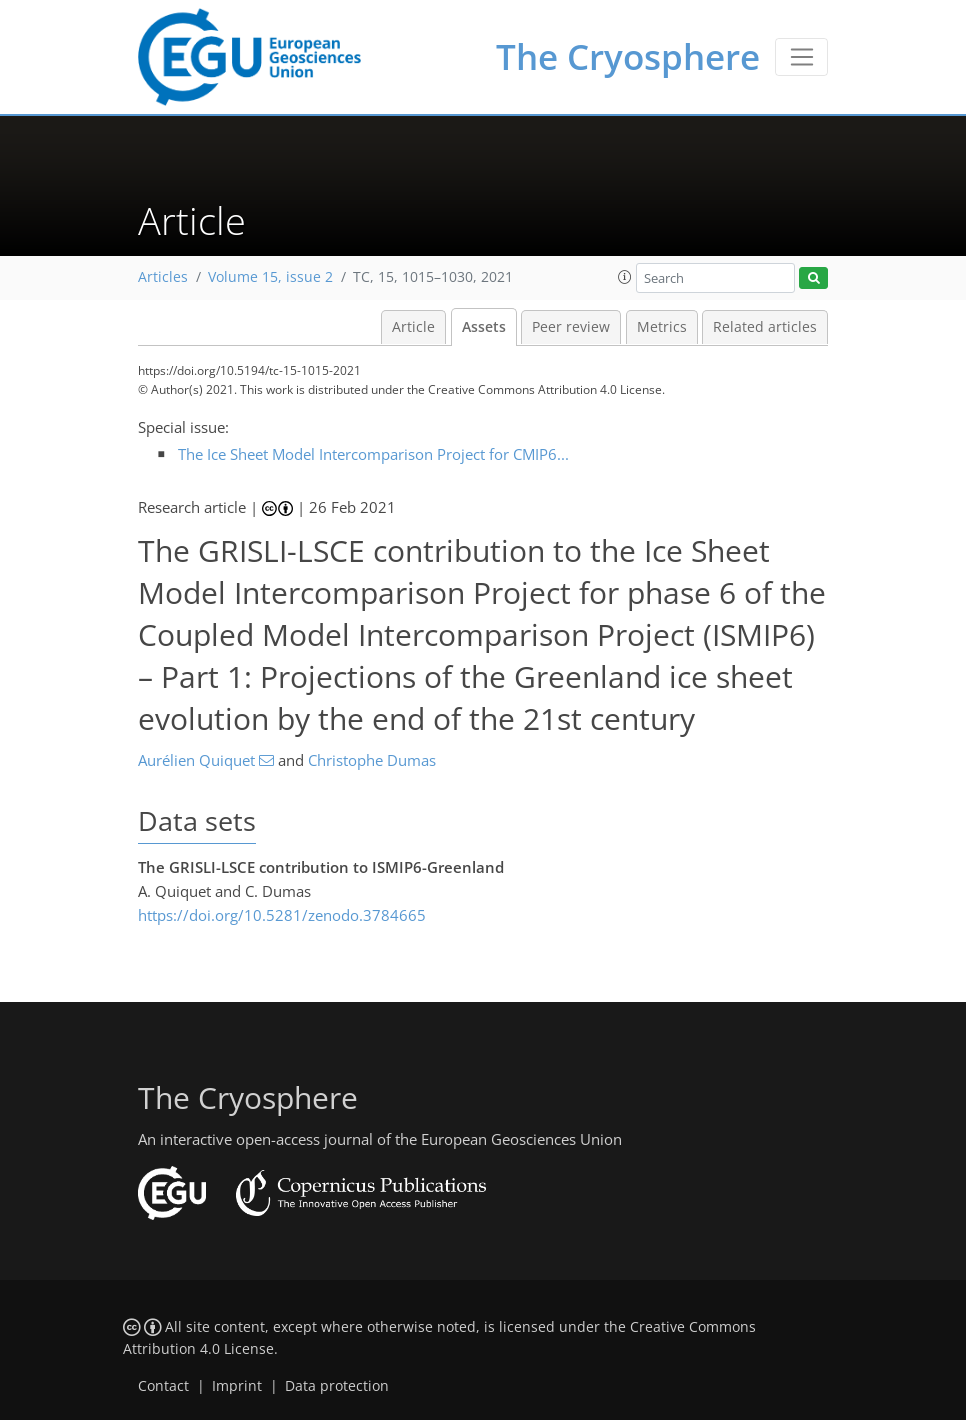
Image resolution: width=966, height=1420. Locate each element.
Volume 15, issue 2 (270, 277)
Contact (163, 1386)
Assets (484, 327)
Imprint (237, 1386)
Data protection (337, 1386)
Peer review (571, 327)
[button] (625, 277)
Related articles (765, 327)
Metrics (662, 327)
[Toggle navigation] (801, 57)
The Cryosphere (628, 56)
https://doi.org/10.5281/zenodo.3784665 (282, 915)
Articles (163, 277)
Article (413, 327)
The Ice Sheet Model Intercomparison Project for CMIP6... (373, 454)
